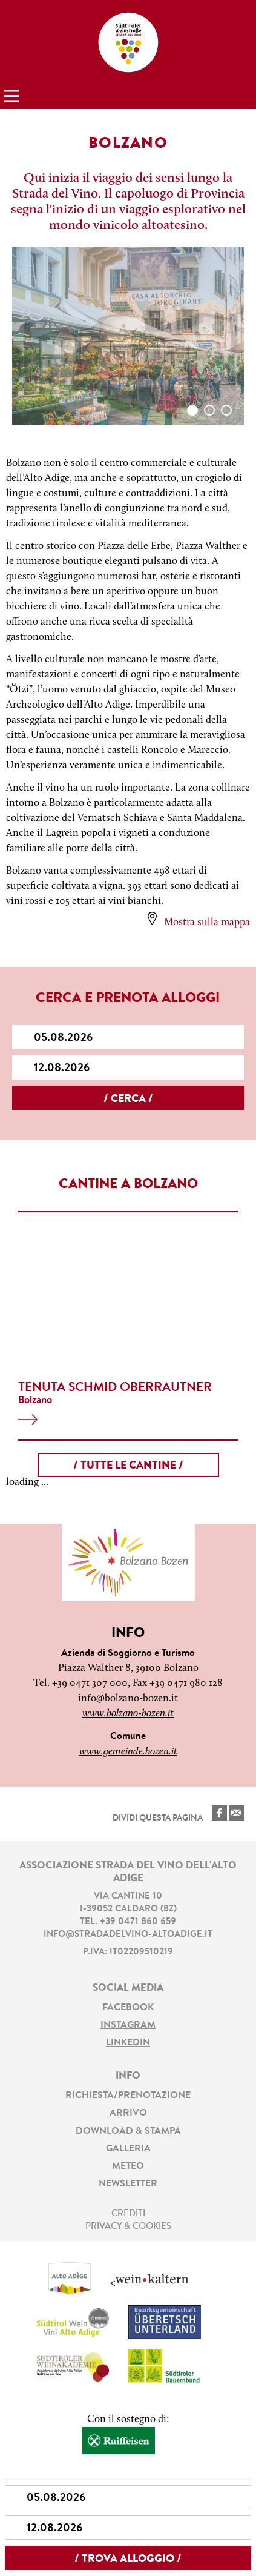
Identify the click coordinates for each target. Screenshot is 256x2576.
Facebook (128, 2008)
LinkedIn (128, 2043)
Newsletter (128, 2184)
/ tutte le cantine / (128, 1466)
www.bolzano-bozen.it (128, 1713)
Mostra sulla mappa (207, 922)
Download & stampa (128, 2131)
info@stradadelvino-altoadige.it (128, 1934)
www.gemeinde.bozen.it (128, 1752)
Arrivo (128, 2113)
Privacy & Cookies (128, 2226)
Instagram (128, 2025)
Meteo (128, 2166)
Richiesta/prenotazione (128, 2095)
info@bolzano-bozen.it (128, 1698)
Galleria (128, 2149)
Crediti (128, 2214)
